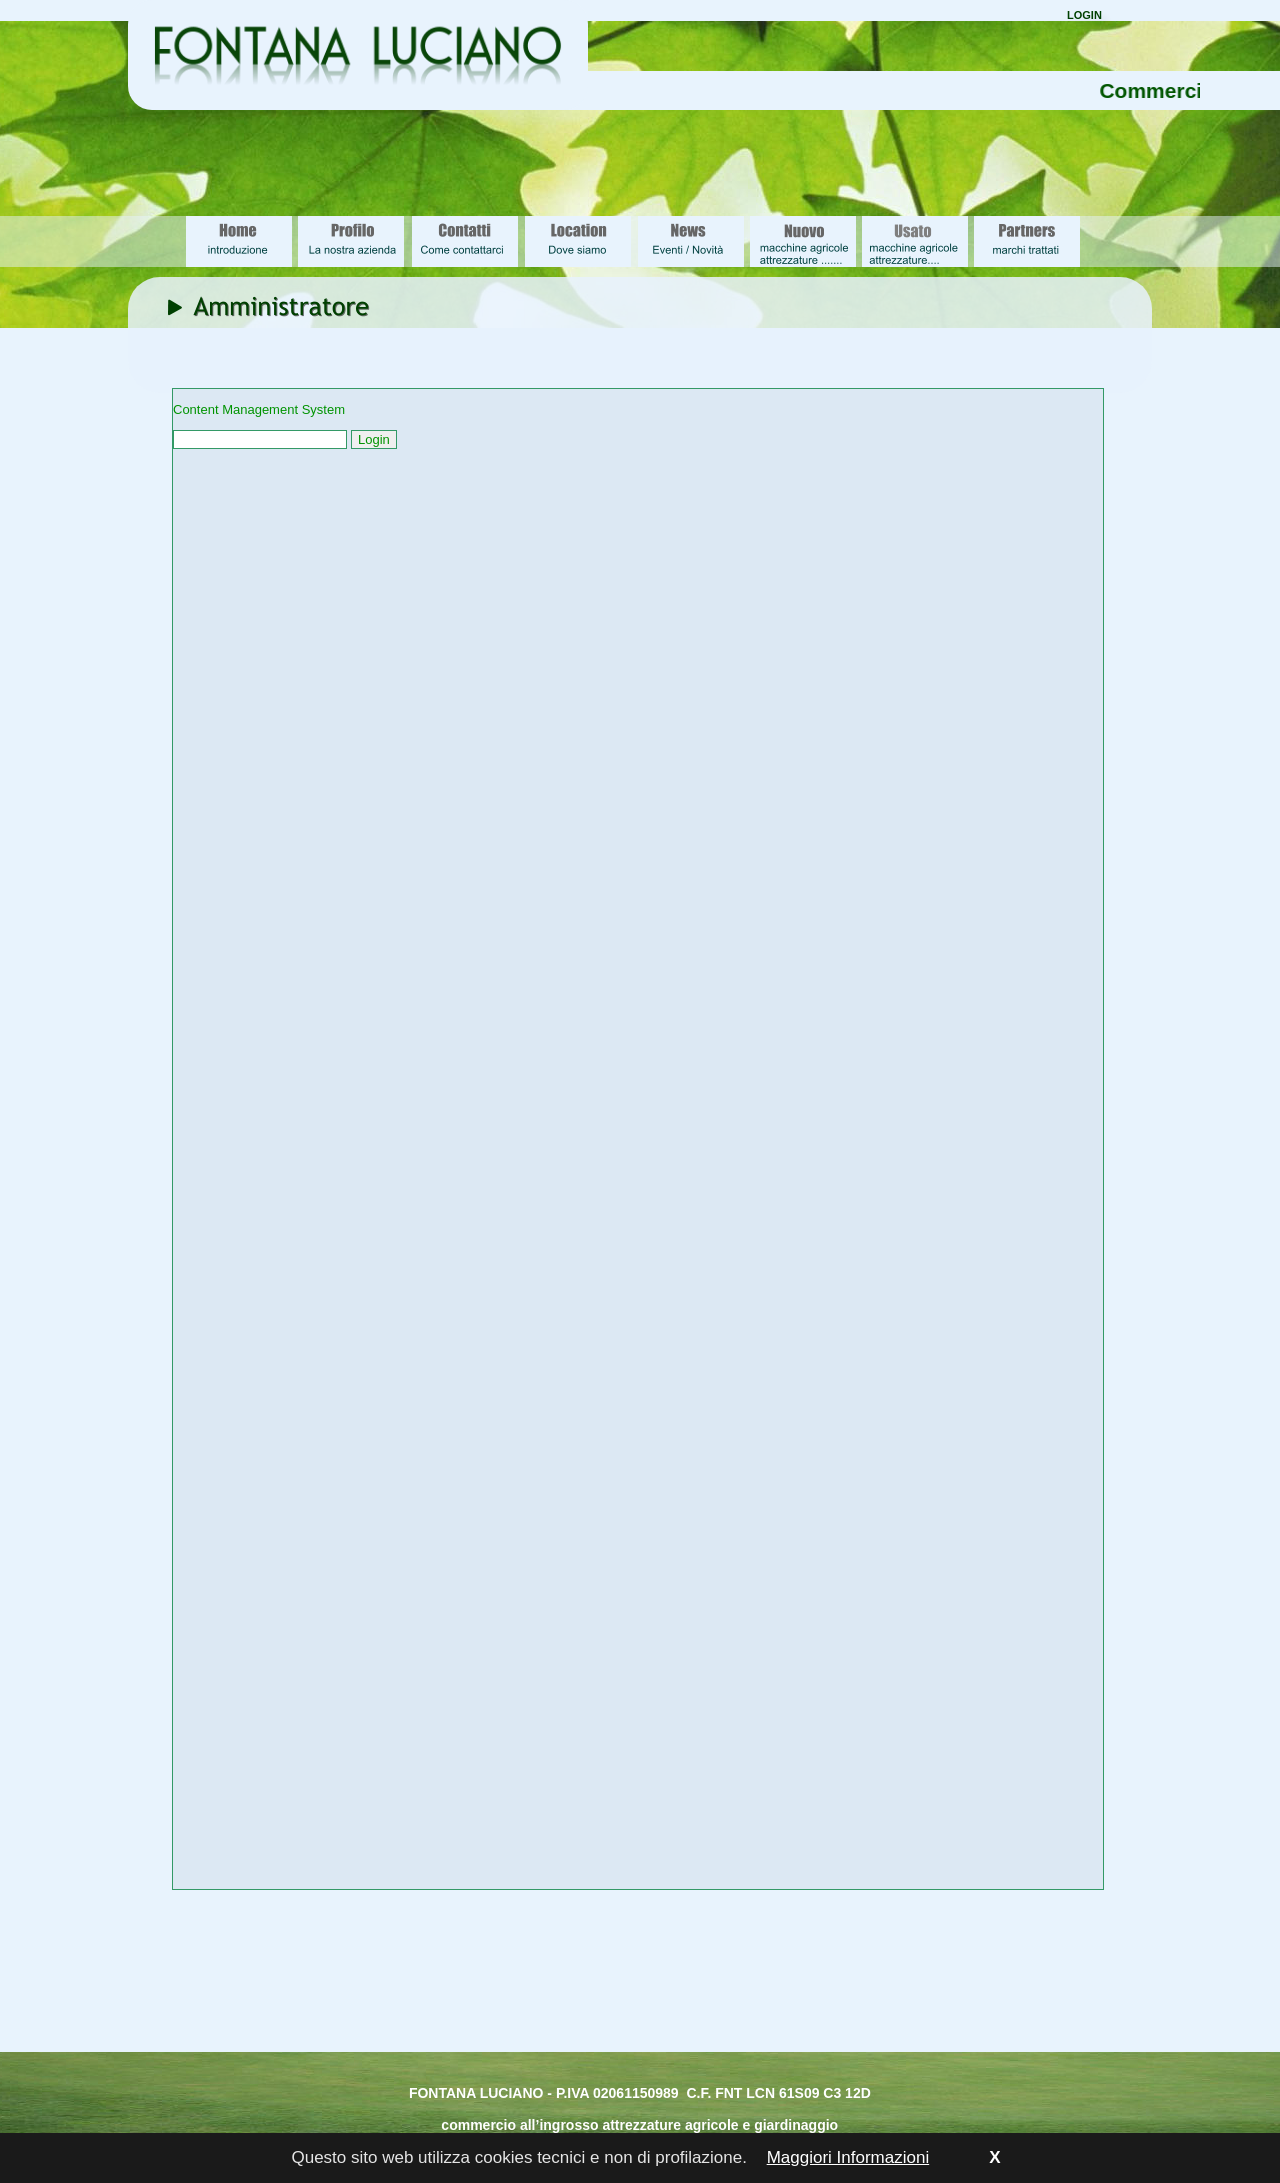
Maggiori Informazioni (848, 2157)
